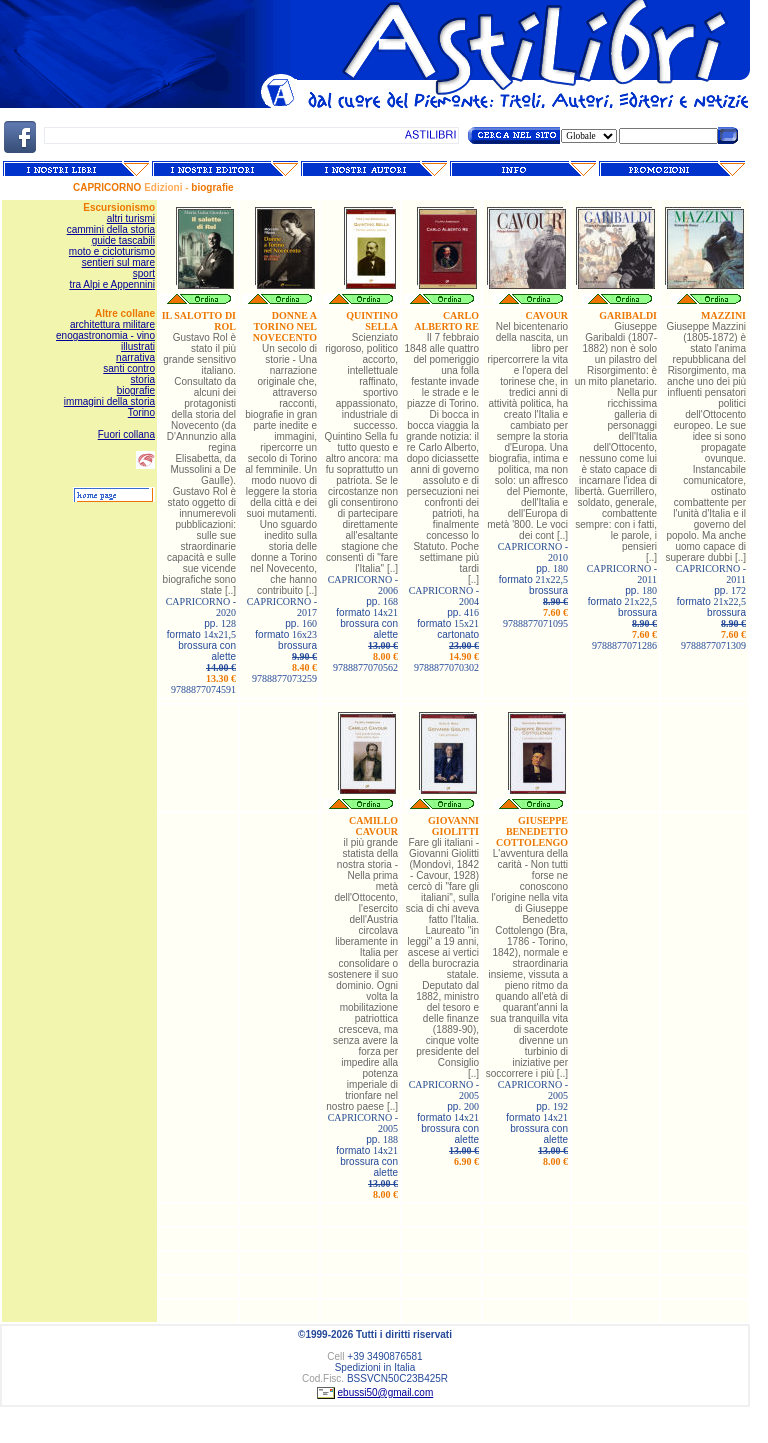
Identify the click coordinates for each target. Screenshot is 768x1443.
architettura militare (112, 324)
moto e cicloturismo (112, 251)
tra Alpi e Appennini (112, 284)
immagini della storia (109, 401)
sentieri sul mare (118, 262)
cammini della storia (111, 229)
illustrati (138, 346)
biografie (136, 390)
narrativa (135, 357)
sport (144, 273)
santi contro (129, 368)
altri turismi (131, 218)
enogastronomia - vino (105, 335)
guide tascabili (123, 240)
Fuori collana (126, 434)
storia (143, 379)
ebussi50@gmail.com (386, 1392)
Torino (141, 412)
